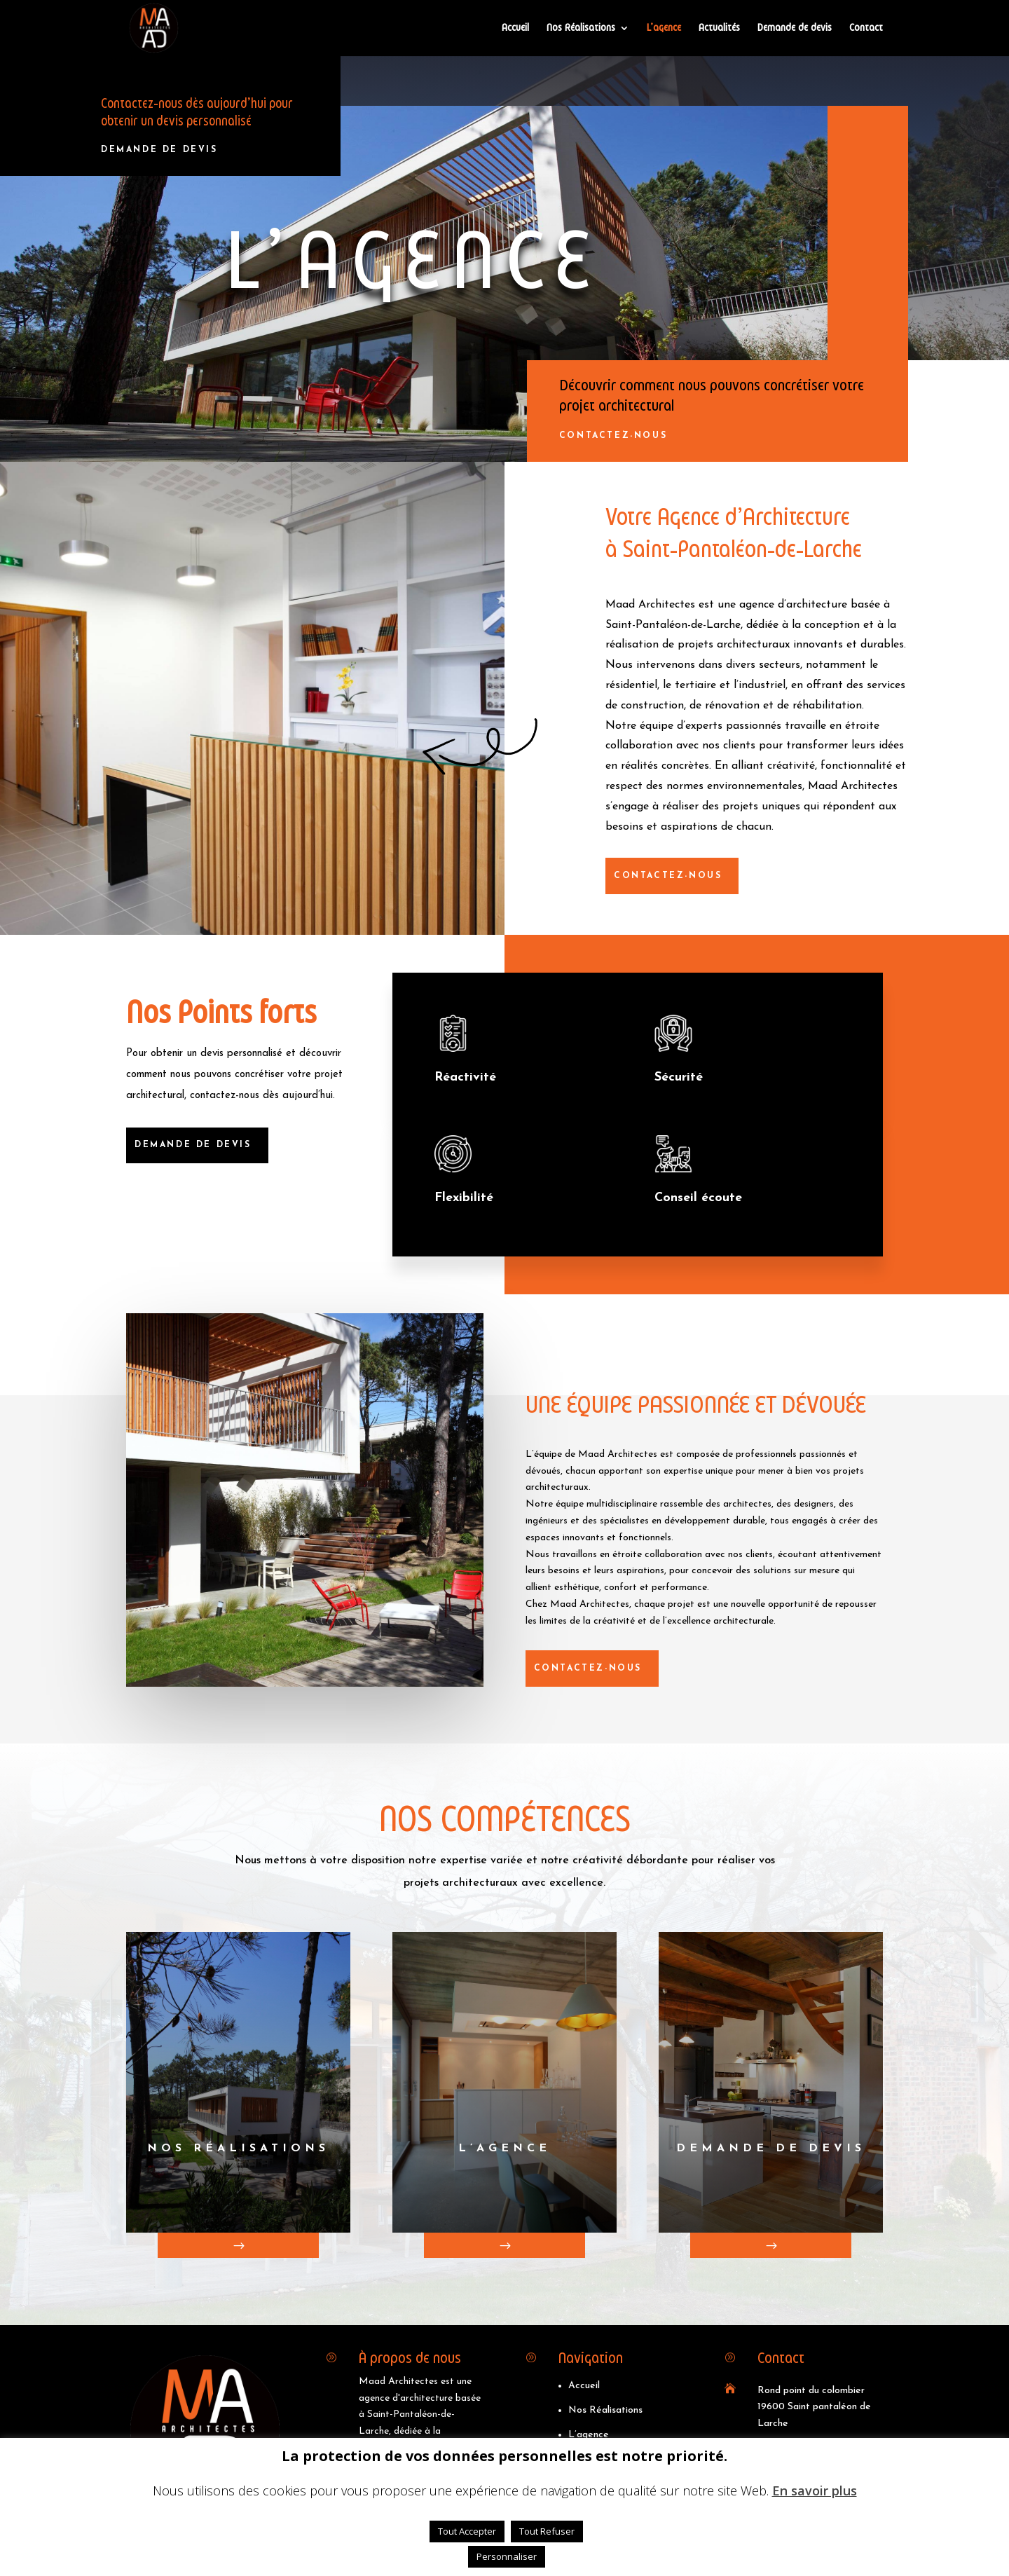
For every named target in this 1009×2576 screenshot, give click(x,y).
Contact (866, 28)
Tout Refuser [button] (547, 2531)
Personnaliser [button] (506, 2556)
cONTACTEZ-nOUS (621, 436)
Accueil (515, 28)
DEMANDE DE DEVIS (156, 150)
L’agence (664, 28)
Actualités (719, 28)
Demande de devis (794, 28)
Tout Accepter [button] (467, 2531)
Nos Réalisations (581, 28)
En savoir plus (814, 2491)
